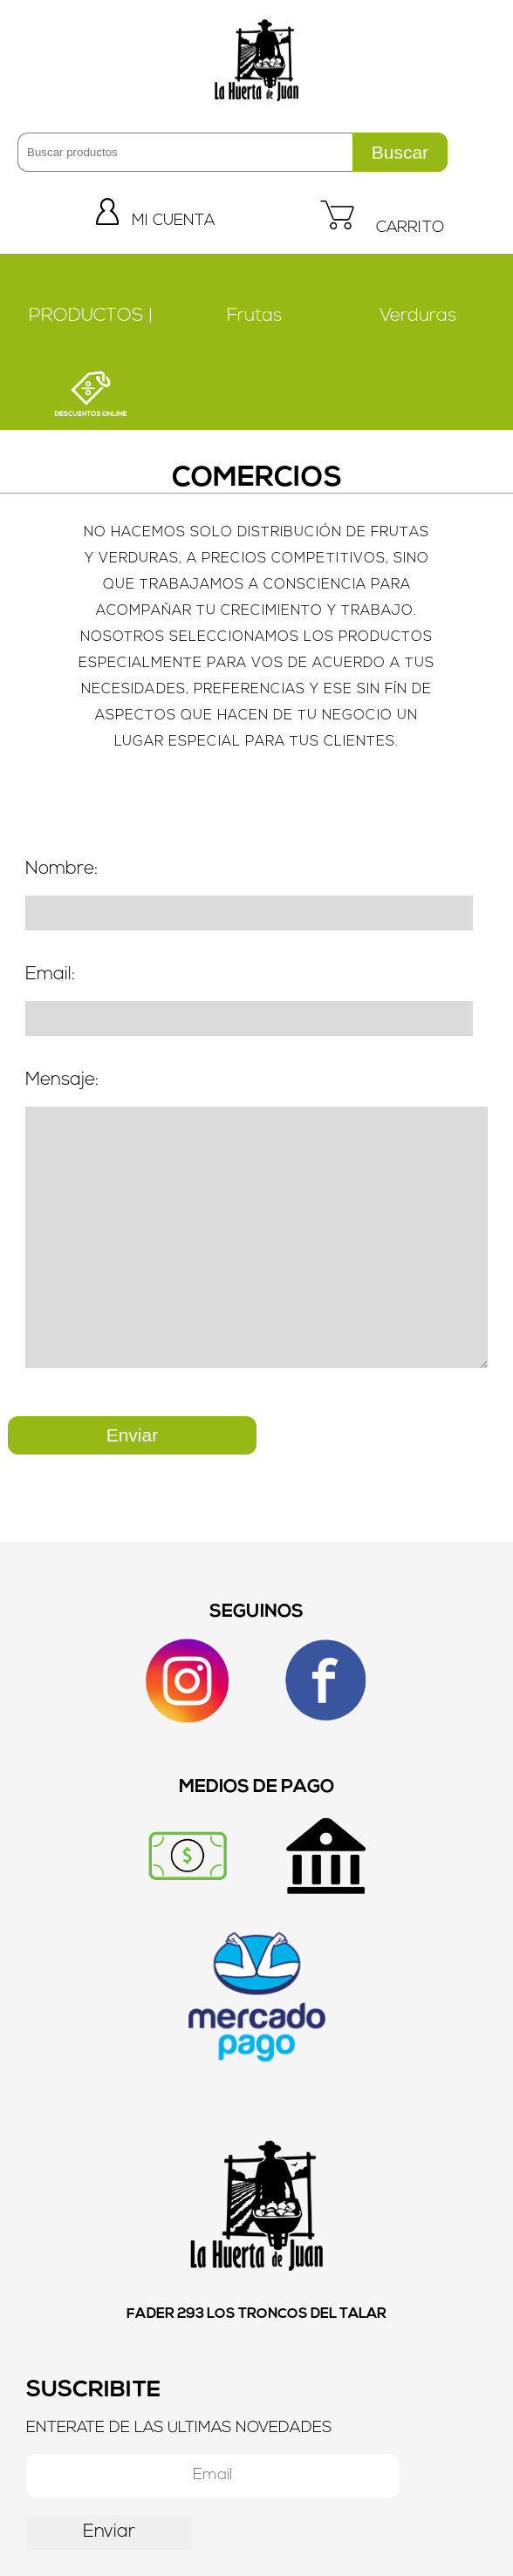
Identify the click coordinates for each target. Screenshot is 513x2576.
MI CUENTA (155, 221)
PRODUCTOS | (91, 316)
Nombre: (61, 869)
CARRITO (382, 228)
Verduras (418, 316)
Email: (50, 974)
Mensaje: (62, 1080)
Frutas (254, 316)
